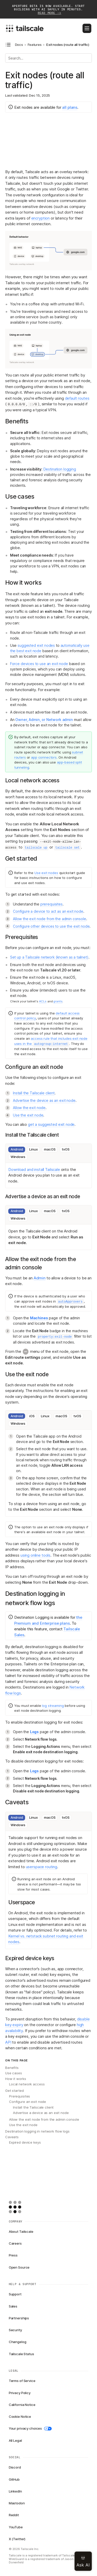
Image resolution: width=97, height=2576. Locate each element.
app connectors (44, 757)
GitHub (14, 2479)
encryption (40, 218)
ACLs (43, 1001)
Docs (19, 45)
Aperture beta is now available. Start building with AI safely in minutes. (48, 9)
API (8, 2042)
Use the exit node (28, 1115)
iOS (32, 1416)
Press (13, 2255)
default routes (77, 398)
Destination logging (59, 469)
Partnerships (19, 2318)
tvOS (65, 1149)
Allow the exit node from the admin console (49, 919)
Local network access (26, 2084)
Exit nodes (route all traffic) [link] (67, 45)
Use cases (13, 2073)
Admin (40, 1278)
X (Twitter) (17, 2539)
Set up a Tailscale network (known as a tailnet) (49, 957)
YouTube (16, 2527)
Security (15, 2330)
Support (15, 2294)
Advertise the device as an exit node (44, 1100)
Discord (15, 2467)
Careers (15, 2243)
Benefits (12, 2068)
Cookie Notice (20, 2416)
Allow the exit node (29, 1107)
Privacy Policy (20, 2393)
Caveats (12, 2137)
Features (35, 45)
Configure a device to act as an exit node (48, 911)
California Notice (22, 2405)
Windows (18, 1157)
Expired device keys (25, 2142)
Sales (13, 2306)
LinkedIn (15, 2491)
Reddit (14, 2515)
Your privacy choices (30, 2428)
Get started (14, 2090)
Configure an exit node (27, 2102)
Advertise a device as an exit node (41, 2113)
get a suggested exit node (51, 1124)
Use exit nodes (46, 873)
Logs (34, 1732)
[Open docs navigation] (8, 45)
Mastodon (17, 2503)
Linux (33, 1149)
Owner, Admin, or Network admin (44, 719)
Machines (39, 1318)
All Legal (15, 2440)
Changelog (17, 2342)
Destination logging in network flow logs (37, 2131)
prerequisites (51, 904)
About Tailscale (21, 2231)
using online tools (35, 1555)
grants (57, 1001)
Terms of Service (22, 2381)
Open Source (19, 2267)
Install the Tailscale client (34, 1093)
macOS (49, 1149)
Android (17, 1149)
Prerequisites (19, 2096)
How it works (15, 2079)
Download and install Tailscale (34, 1169)
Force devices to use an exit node (39, 663)
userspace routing (41, 1866)
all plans (69, 107)
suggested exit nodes (36, 645)
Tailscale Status (21, 2354)
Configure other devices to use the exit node (51, 926)
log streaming (53, 1706)
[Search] (48, 58)
